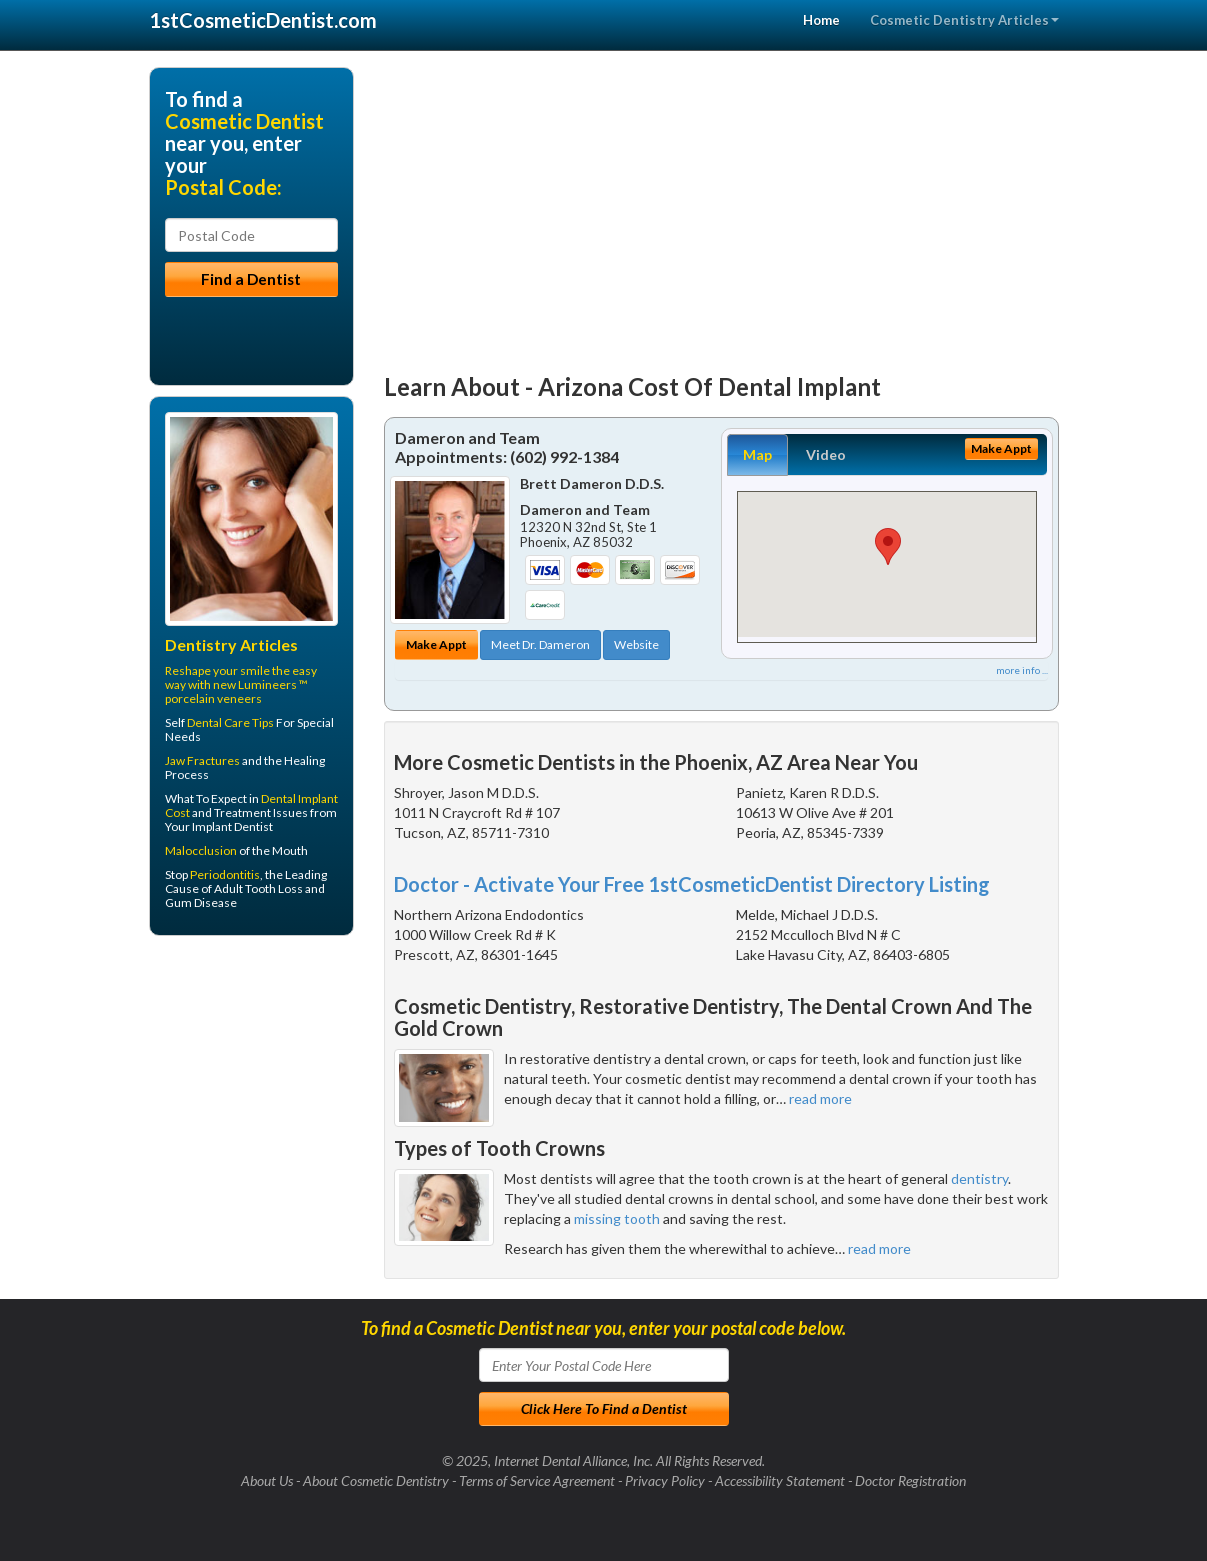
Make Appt (436, 644)
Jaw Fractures (202, 760)
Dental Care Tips (230, 722)
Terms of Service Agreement (537, 1480)
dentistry (979, 1178)
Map (757, 454)
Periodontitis (225, 874)
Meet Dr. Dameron (540, 644)
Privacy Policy (665, 1480)
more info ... (1022, 670)
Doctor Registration (910, 1480)
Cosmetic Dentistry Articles (964, 20)
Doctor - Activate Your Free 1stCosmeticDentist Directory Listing (692, 884)
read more (820, 1098)
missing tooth (617, 1218)
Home (821, 20)
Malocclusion (201, 850)
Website (636, 644)
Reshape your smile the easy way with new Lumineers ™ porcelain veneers (241, 684)
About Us (267, 1480)
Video (826, 454)
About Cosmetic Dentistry (376, 1480)
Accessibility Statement (780, 1480)
